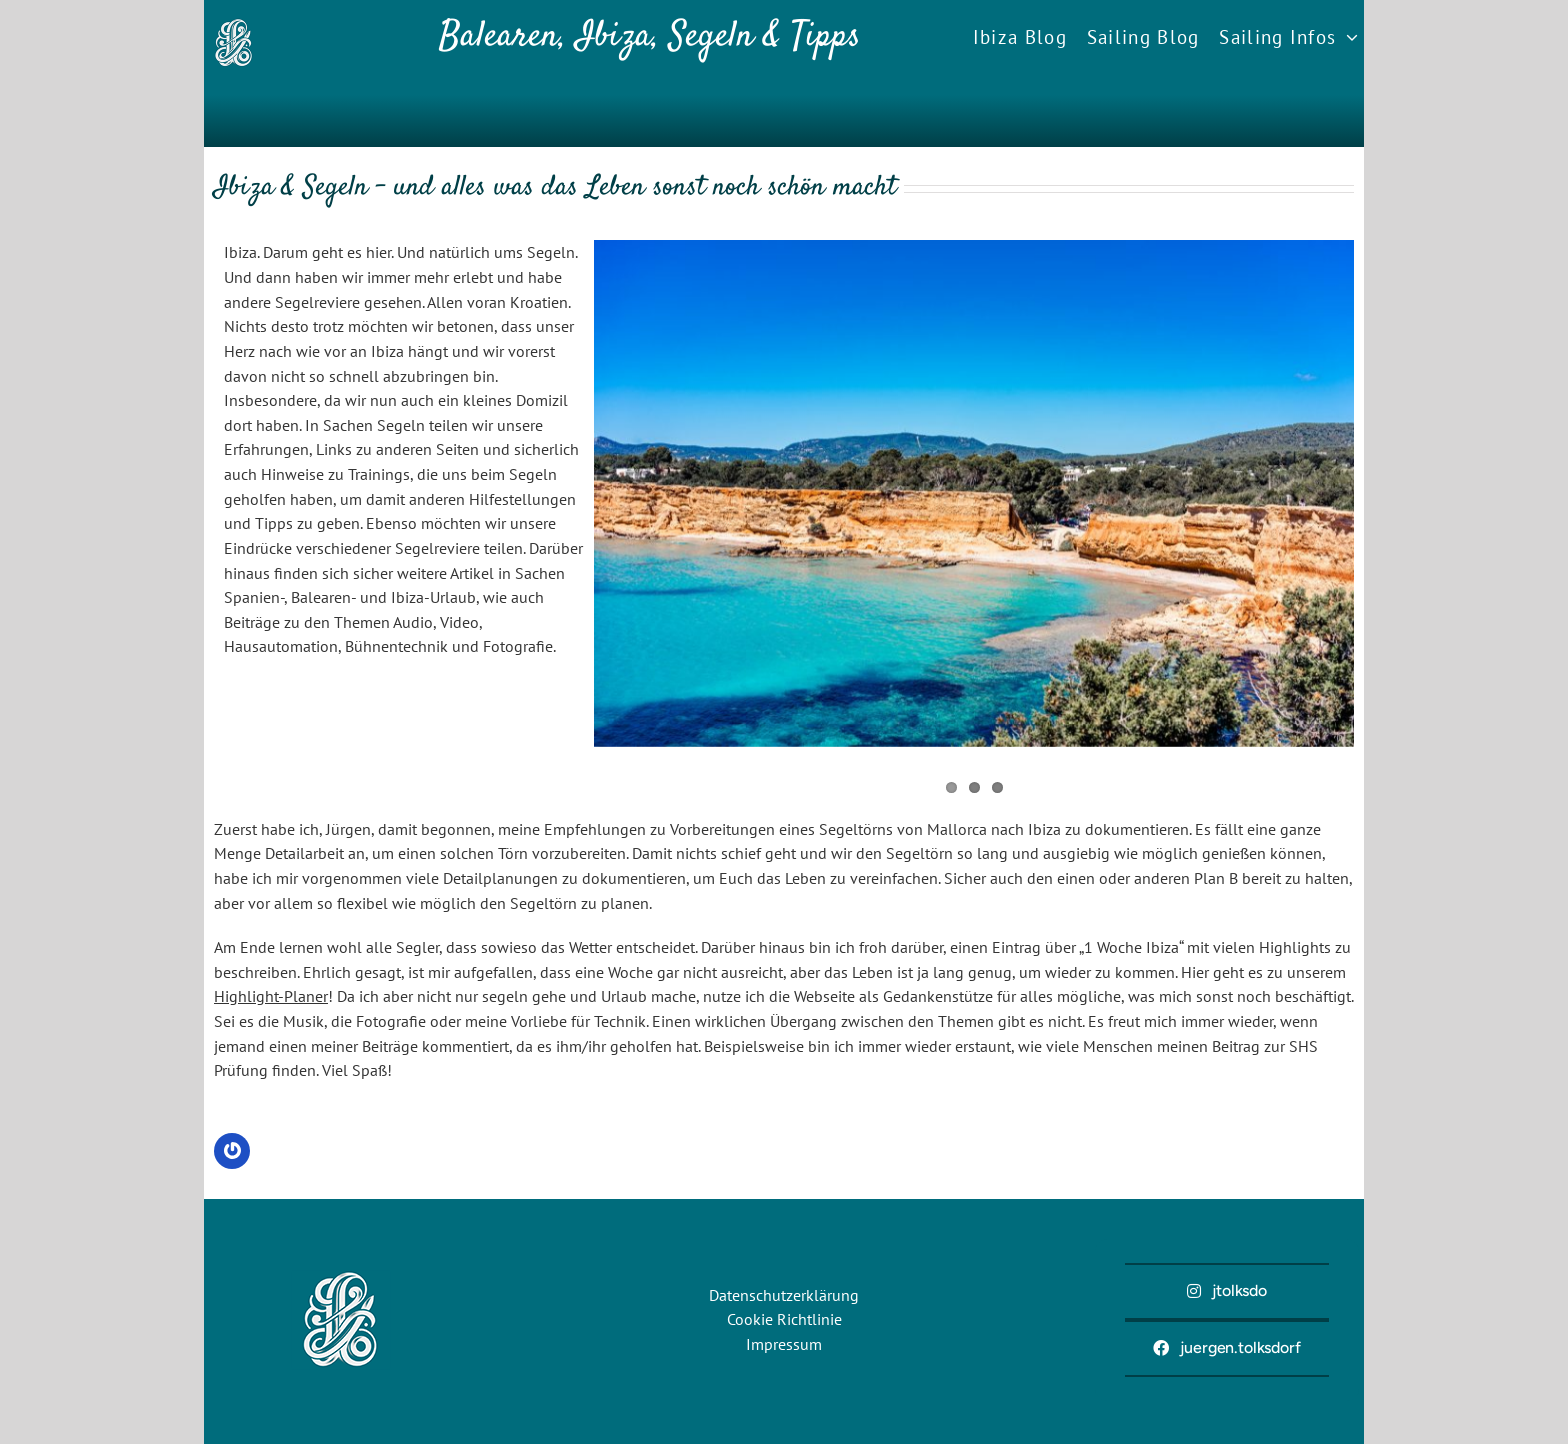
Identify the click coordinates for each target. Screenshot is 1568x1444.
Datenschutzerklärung (784, 1295)
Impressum (784, 1344)
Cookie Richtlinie (784, 1319)
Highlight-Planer (271, 996)
